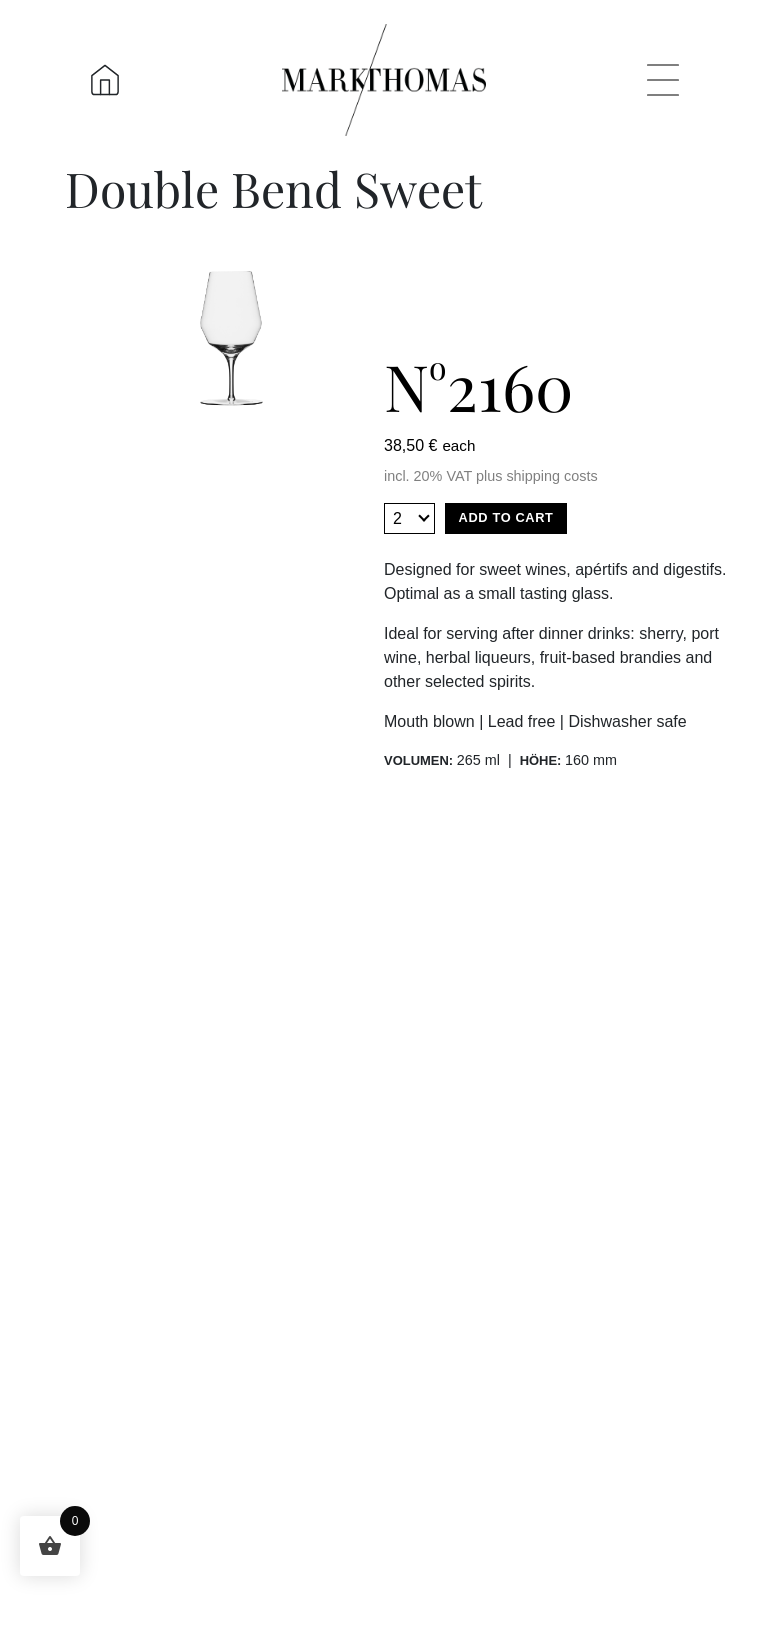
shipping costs (551, 476)
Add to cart (506, 517)
